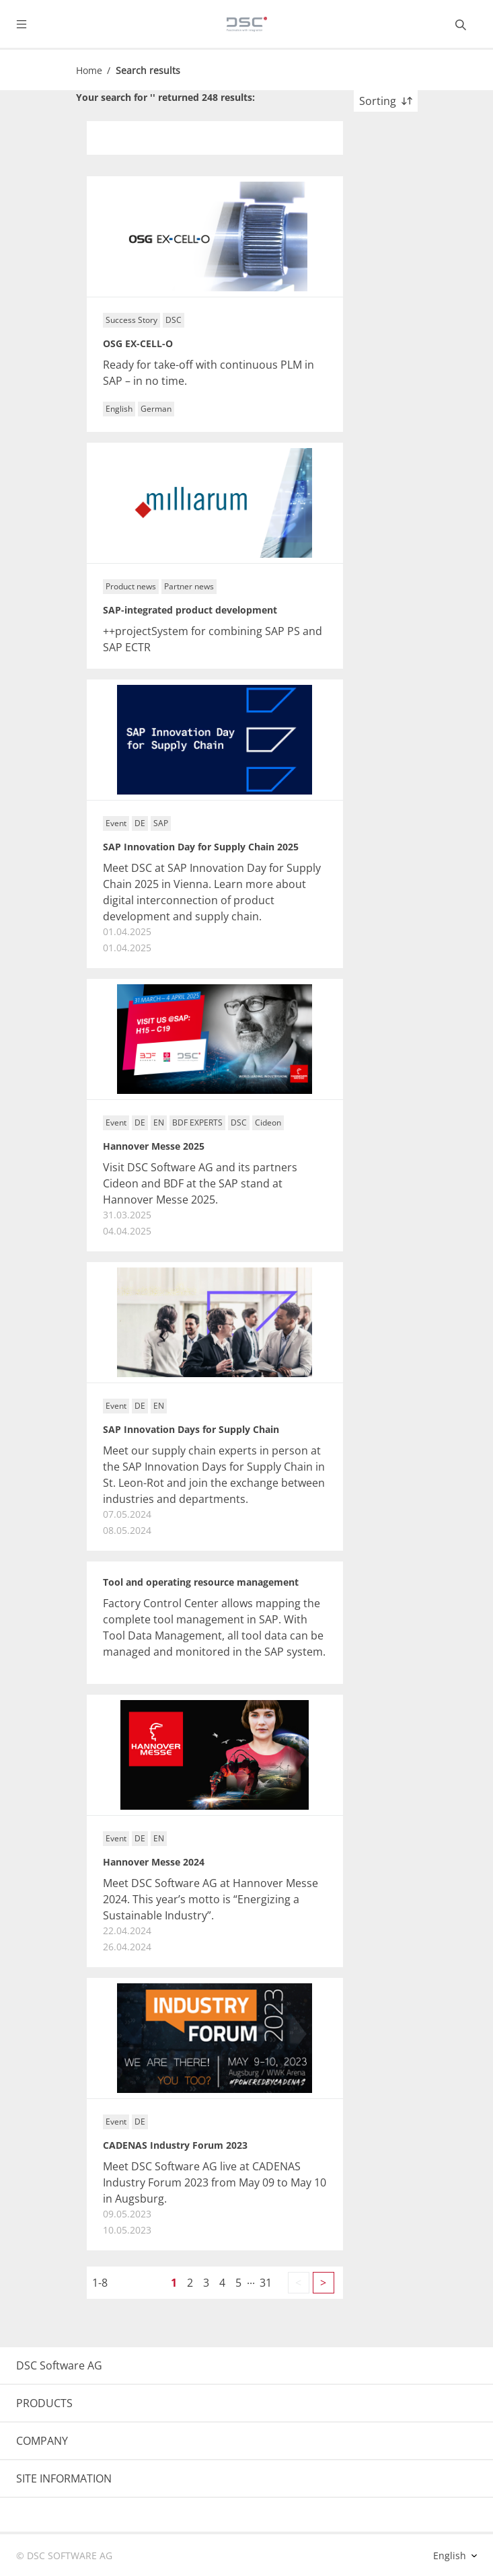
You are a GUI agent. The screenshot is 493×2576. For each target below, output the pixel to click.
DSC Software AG (59, 2365)
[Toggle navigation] (32, 24)
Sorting (385, 101)
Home (89, 70)
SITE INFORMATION (64, 2478)
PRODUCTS (44, 2403)
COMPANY (42, 2440)
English (451, 2555)
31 (266, 2282)
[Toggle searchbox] (461, 24)
